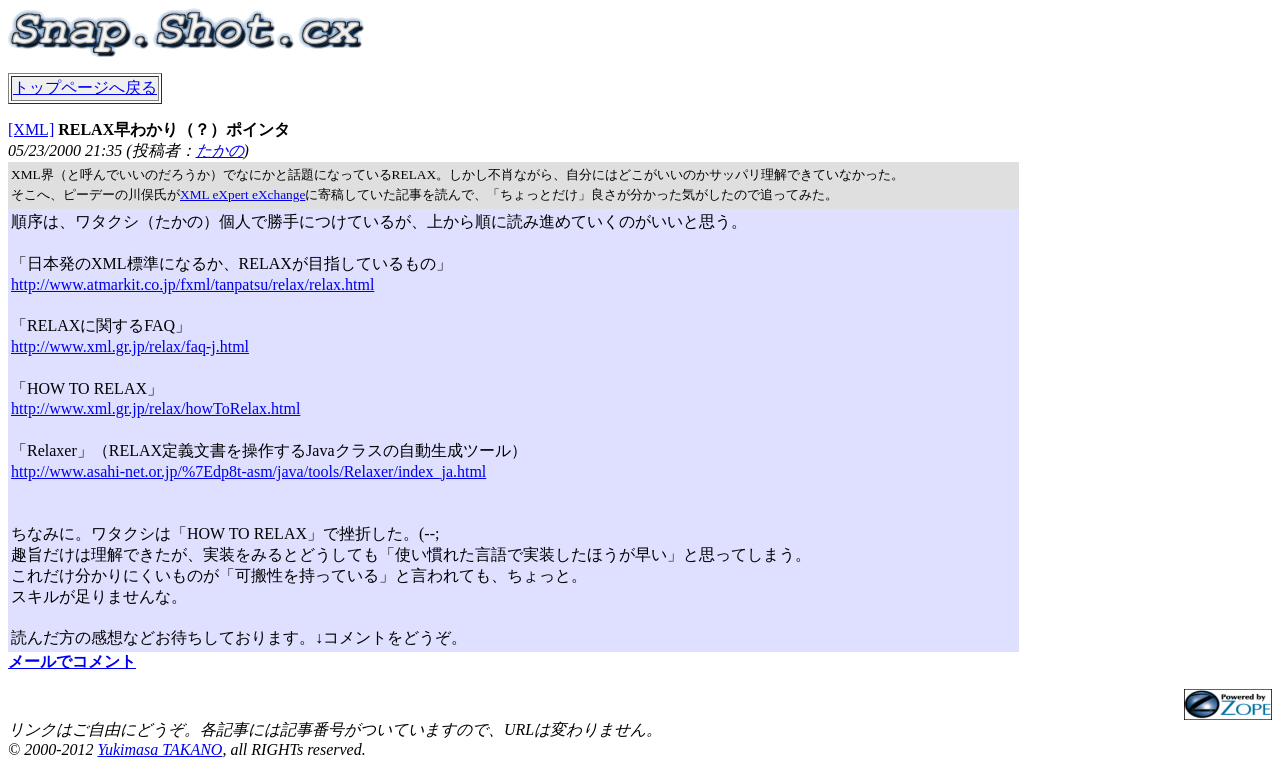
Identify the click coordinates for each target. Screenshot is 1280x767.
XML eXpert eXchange (242, 194)
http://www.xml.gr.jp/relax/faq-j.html (130, 346)
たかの (220, 150)
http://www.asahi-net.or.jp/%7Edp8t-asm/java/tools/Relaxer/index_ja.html (248, 471)
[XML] (31, 129)
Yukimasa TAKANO (159, 749)
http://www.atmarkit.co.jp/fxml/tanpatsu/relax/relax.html (192, 284)
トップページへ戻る (85, 87)
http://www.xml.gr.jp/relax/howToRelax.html (155, 408)
